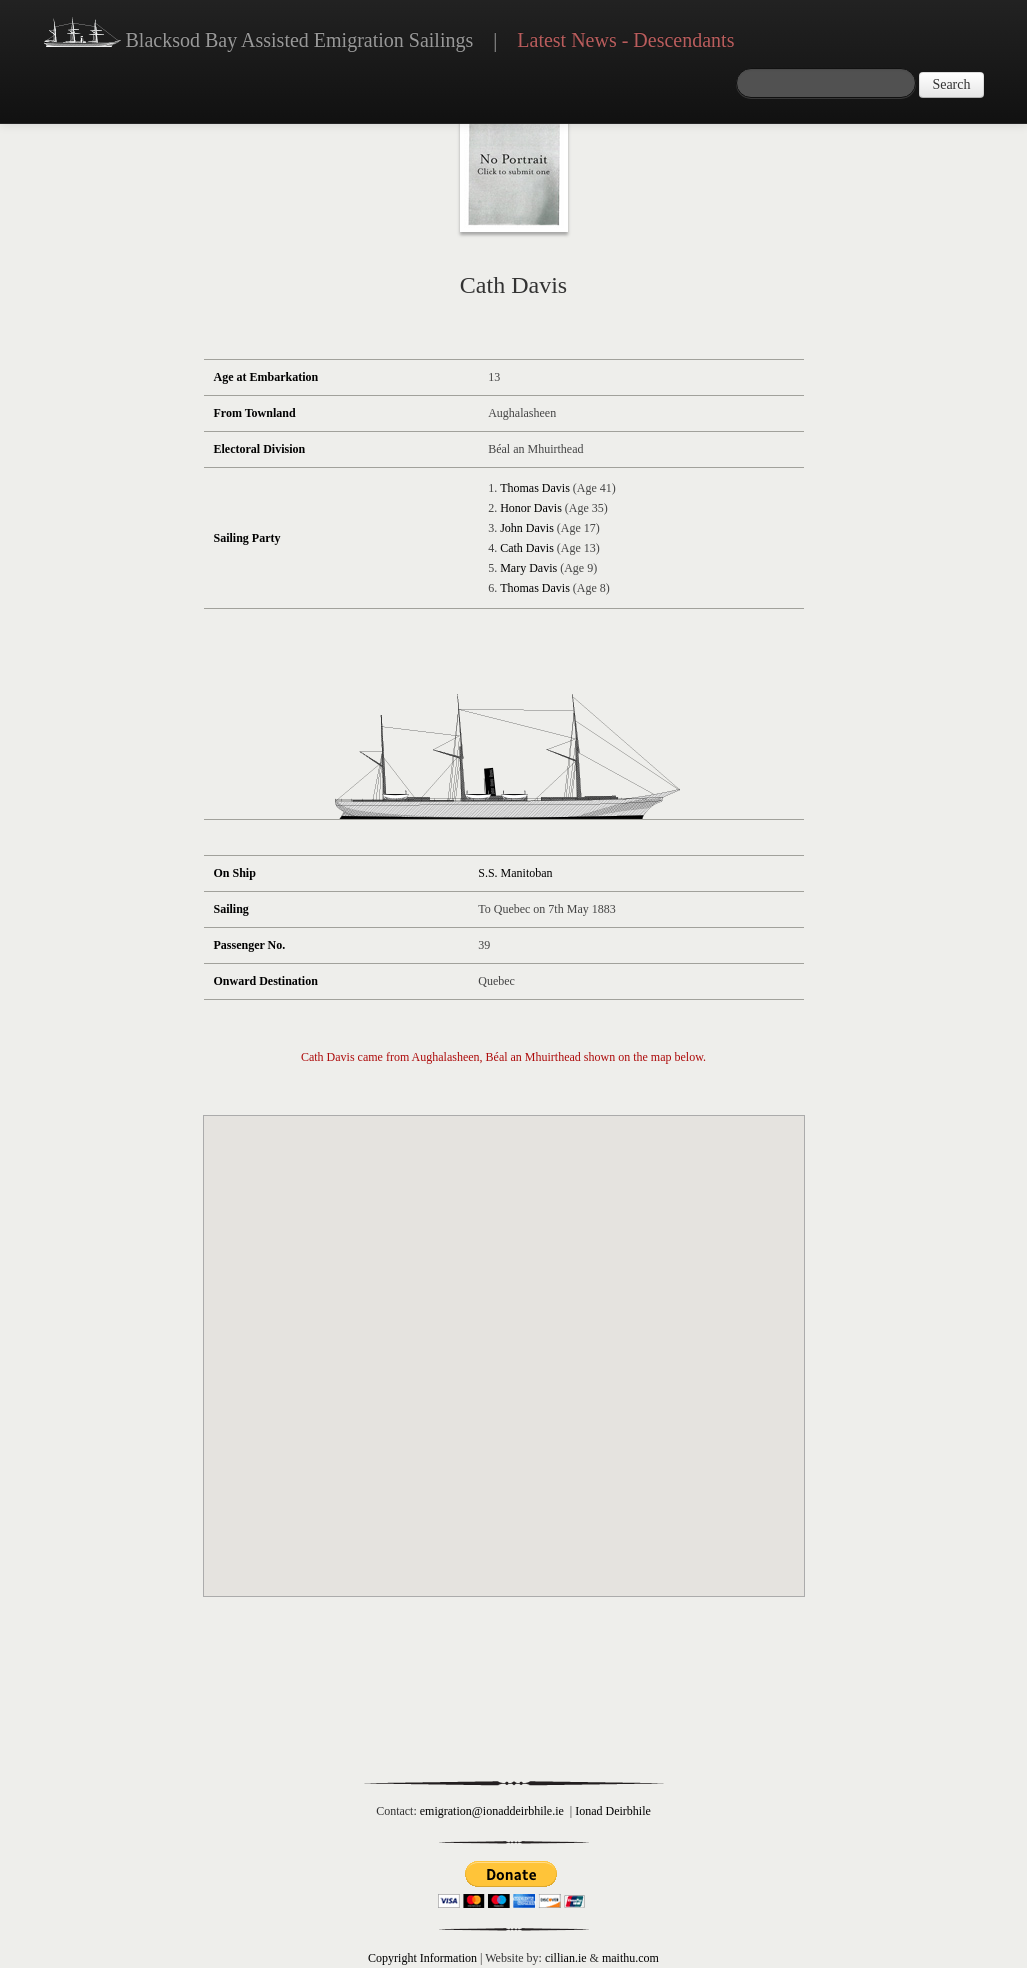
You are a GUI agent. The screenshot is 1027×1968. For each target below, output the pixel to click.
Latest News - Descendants (625, 40)
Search (951, 84)
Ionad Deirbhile (613, 1811)
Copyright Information (422, 1958)
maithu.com (630, 1958)
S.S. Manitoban (515, 873)
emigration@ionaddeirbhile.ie (492, 1811)
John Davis (527, 528)
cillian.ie (566, 1958)
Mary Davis (528, 568)
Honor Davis (531, 508)
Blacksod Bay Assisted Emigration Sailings (259, 35)
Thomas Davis (535, 488)
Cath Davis (527, 548)
